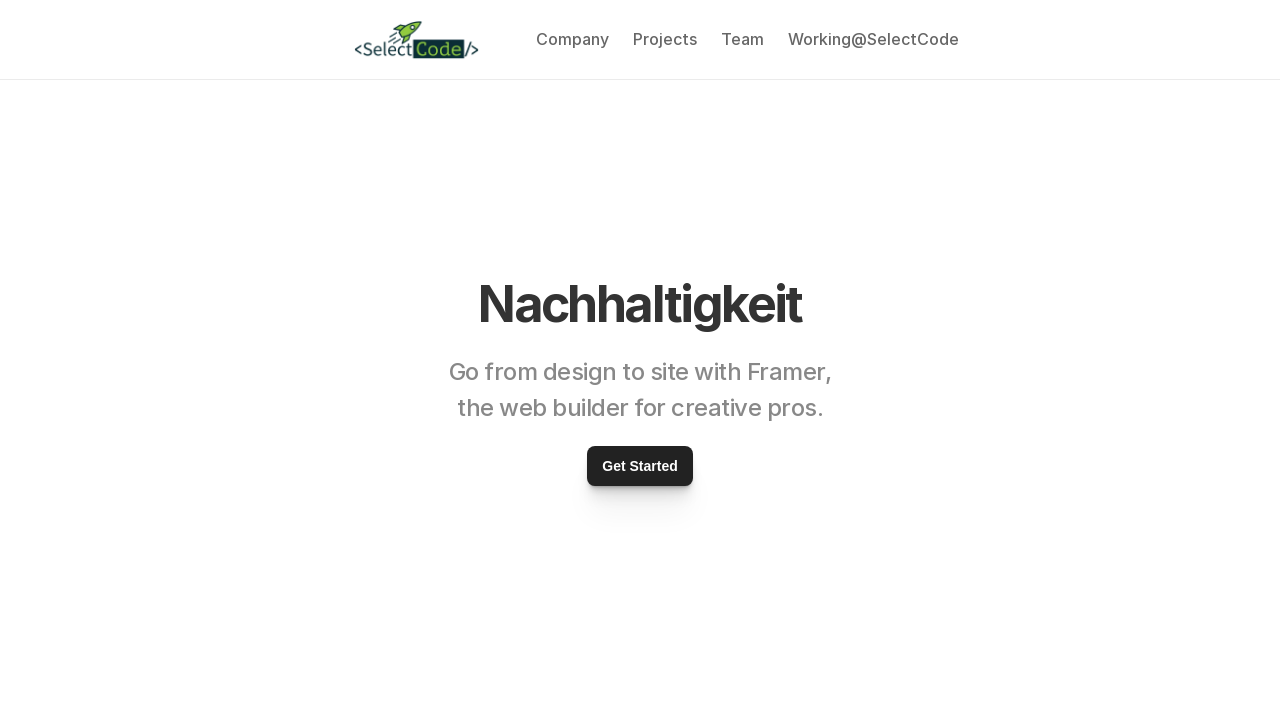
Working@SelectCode (873, 39)
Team (742, 39)
